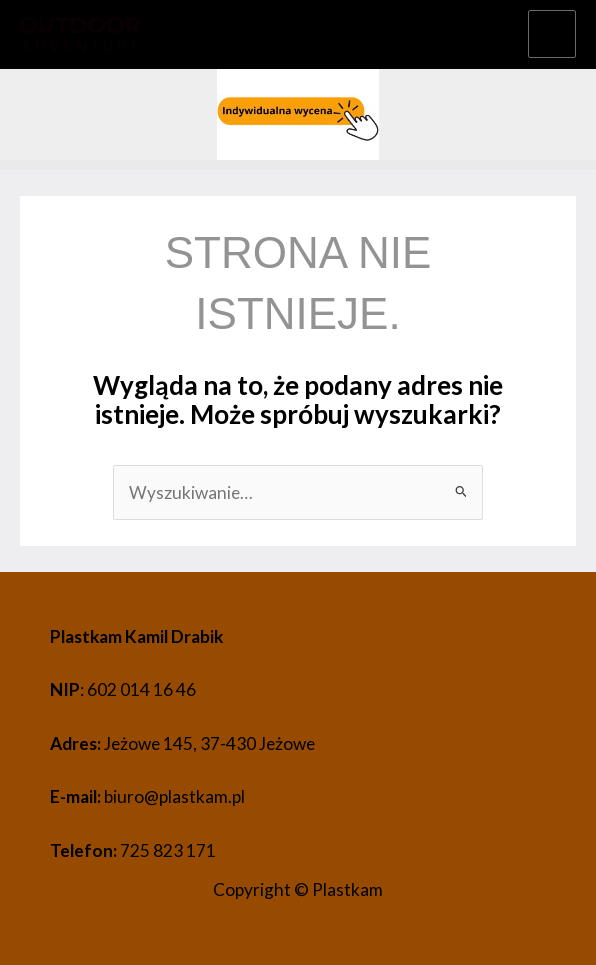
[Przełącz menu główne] (552, 34)
